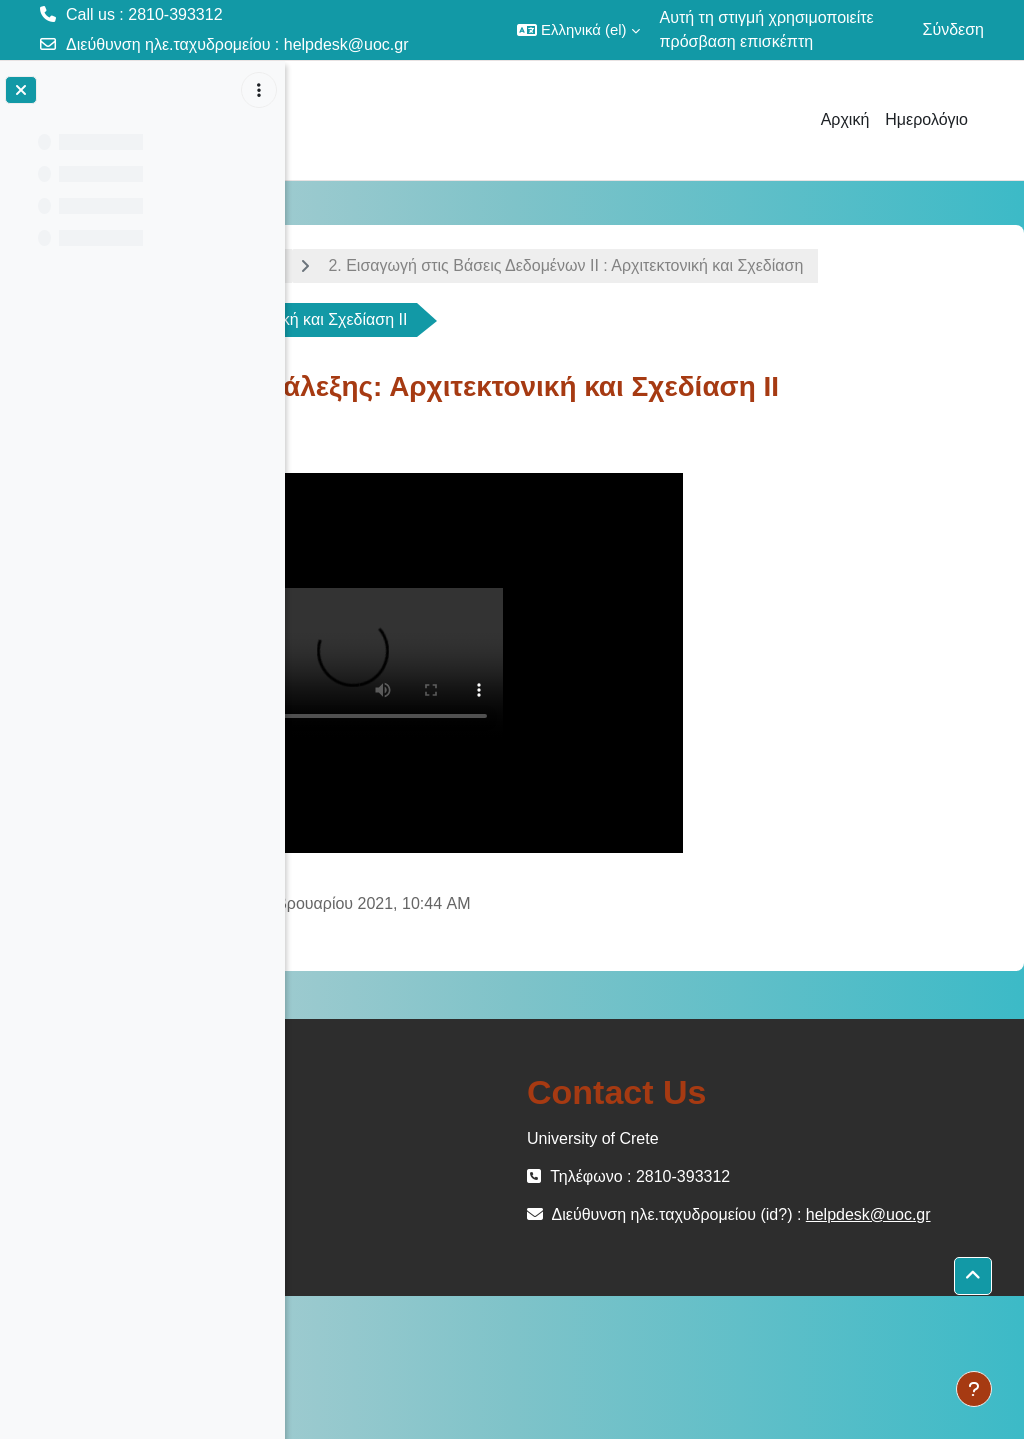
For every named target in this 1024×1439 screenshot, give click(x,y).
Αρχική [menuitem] (845, 119)
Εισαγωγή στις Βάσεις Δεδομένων (442, 265)
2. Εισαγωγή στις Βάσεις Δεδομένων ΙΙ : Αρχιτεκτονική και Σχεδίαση (581, 319)
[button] (578, 30)
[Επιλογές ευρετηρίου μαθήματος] (259, 90)
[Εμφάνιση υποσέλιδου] (974, 1389)
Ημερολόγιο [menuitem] (926, 119)
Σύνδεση (953, 29)
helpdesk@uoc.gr (346, 44)
